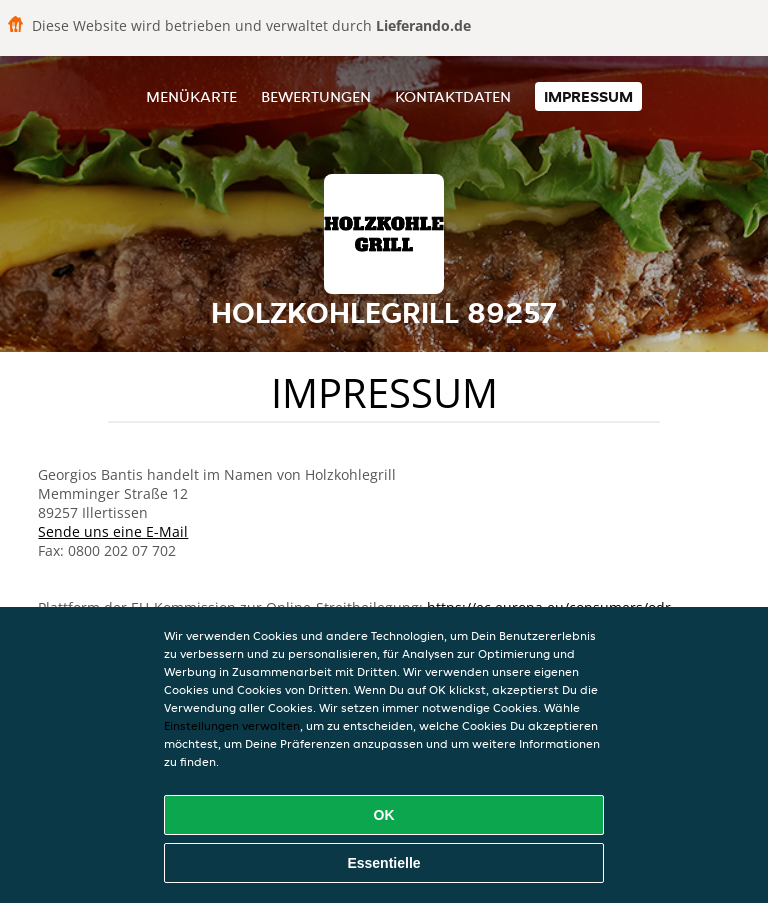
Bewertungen (316, 96)
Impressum (588, 96)
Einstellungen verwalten (232, 725)
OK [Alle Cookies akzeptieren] (384, 815)
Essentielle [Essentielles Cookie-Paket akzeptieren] (383, 863)
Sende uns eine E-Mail (113, 531)
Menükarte (191, 96)
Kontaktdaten (453, 96)
